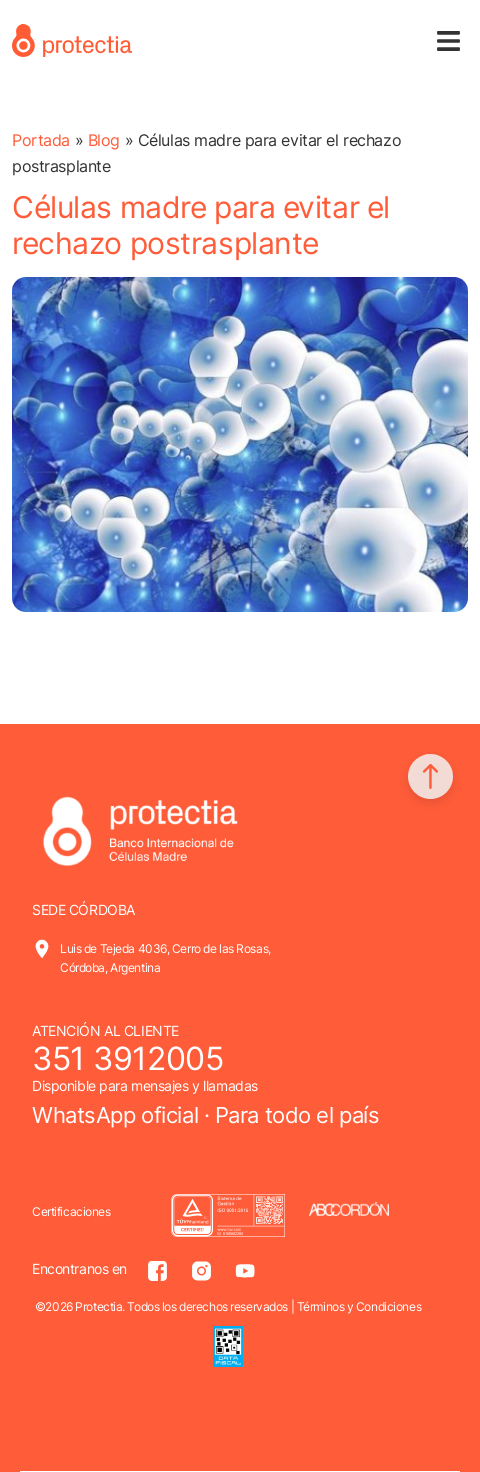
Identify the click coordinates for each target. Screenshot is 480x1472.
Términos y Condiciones (359, 1306)
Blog (104, 140)
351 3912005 (127, 1058)
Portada (41, 140)
